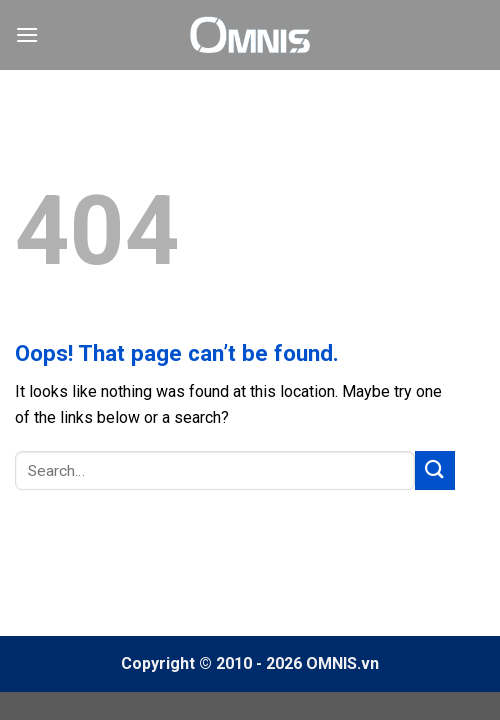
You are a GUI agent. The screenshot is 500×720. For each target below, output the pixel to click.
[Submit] (435, 470)
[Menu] (27, 34)
